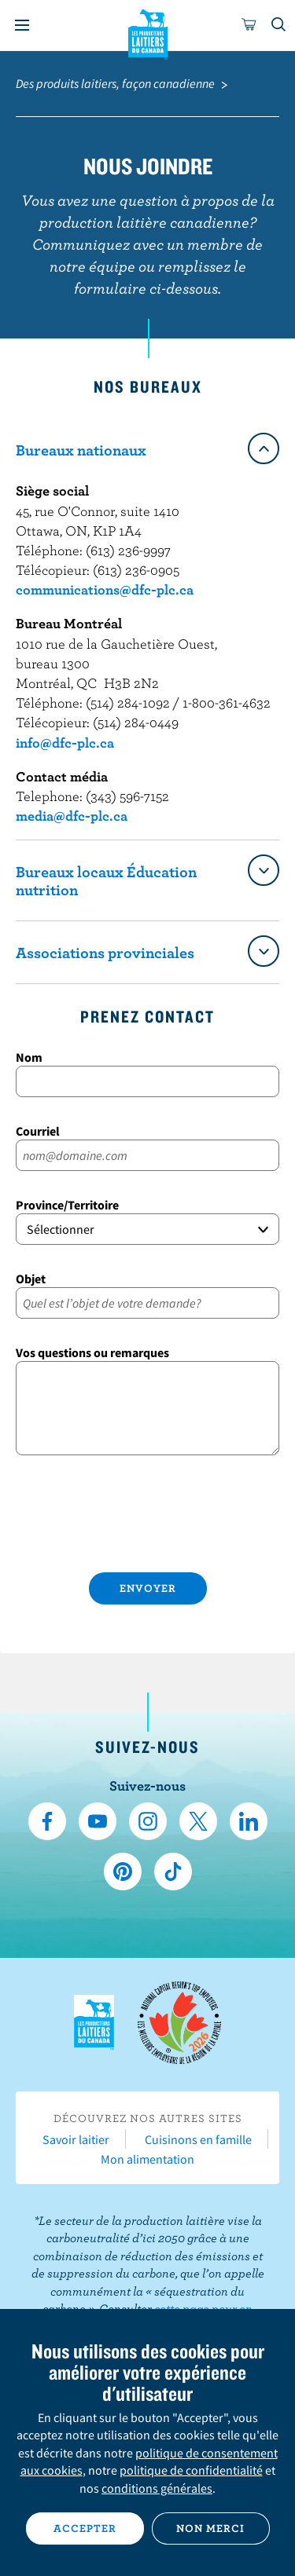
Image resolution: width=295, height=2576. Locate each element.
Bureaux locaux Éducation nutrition (106, 880)
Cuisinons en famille (198, 2139)
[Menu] (22, 25)
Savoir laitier (75, 2139)
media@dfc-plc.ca (71, 815)
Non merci (210, 2528)
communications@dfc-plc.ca (105, 589)
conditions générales (156, 2488)
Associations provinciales (105, 952)
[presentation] (147, 1516)
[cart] (249, 25)
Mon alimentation (147, 2159)
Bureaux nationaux (81, 450)
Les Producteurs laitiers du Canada (147, 32)
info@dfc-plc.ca (65, 742)
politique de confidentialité (191, 2470)
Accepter (84, 2528)
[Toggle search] (279, 25)
